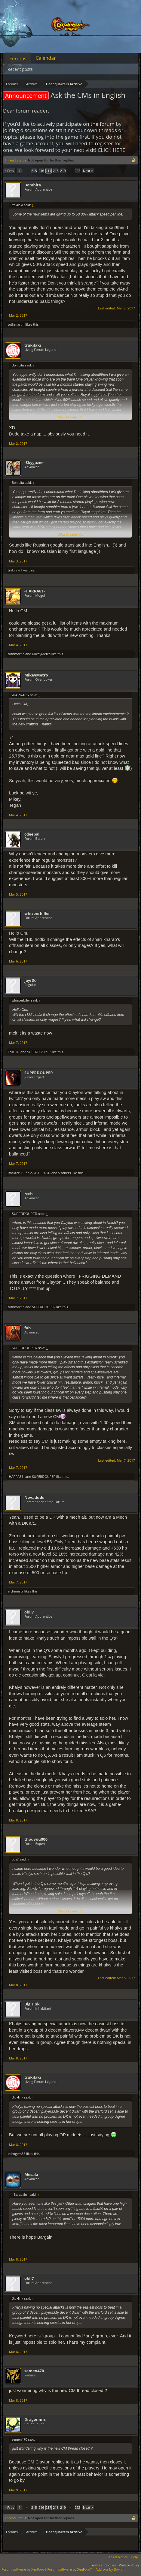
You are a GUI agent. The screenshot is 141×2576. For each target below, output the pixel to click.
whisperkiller (37, 913)
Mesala (31, 2174)
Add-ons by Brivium (111, 2569)
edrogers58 (17, 2153)
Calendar (46, 58)
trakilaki (32, 345)
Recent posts (20, 69)
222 (77, 170)
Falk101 (14, 1052)
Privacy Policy (129, 2565)
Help (134, 2557)
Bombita (32, 184)
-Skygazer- (34, 462)
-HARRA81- (34, 591)
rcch (28, 1193)
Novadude (34, 1497)
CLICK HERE (111, 149)
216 (41, 170)
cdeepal (31, 834)
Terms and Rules (103, 2565)
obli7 (29, 1612)
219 (63, 170)
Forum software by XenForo (25, 2569)
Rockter (14, 1172)
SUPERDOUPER (39, 1052)
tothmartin (16, 324)
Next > (88, 170)
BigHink (32, 2004)
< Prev (9, 170)
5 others (64, 1172)
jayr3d (30, 980)
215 (34, 170)
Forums (17, 58)
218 (56, 170)
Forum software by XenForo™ (70, 2569)
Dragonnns (35, 2419)
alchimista (15, 1591)
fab (27, 1327)
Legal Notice (118, 2557)
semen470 (34, 2370)
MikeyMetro (41, 654)
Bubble (26, 1172)
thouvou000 (36, 1839)
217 (48, 170)
